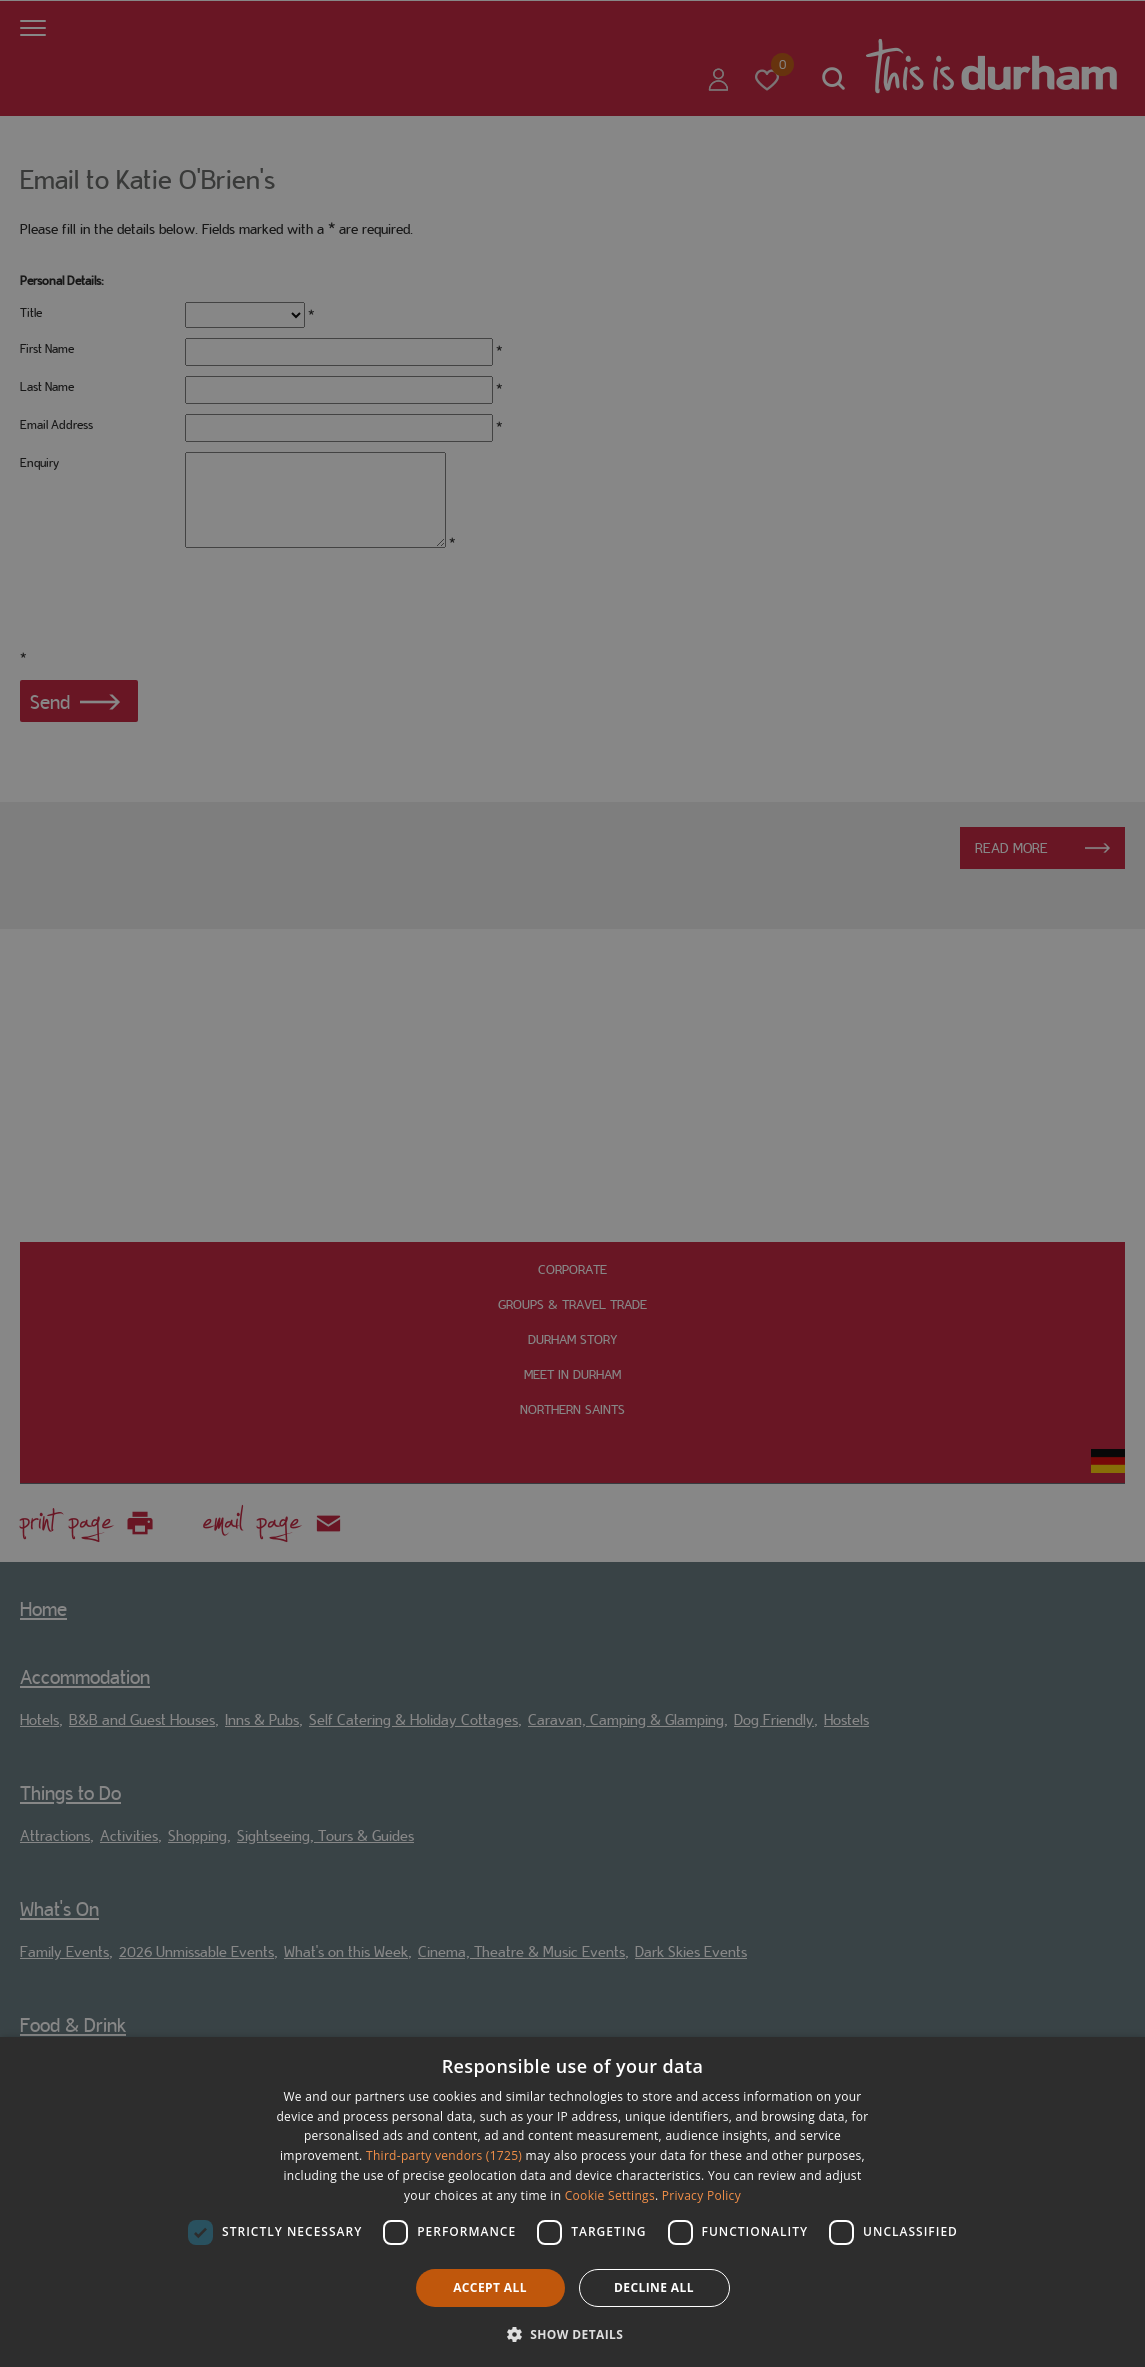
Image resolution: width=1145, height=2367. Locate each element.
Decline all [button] (654, 2287)
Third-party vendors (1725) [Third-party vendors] (444, 2155)
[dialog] (572, 2202)
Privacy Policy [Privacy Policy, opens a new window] (701, 2195)
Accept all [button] (490, 2287)
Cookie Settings (610, 2195)
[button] (573, 2332)
